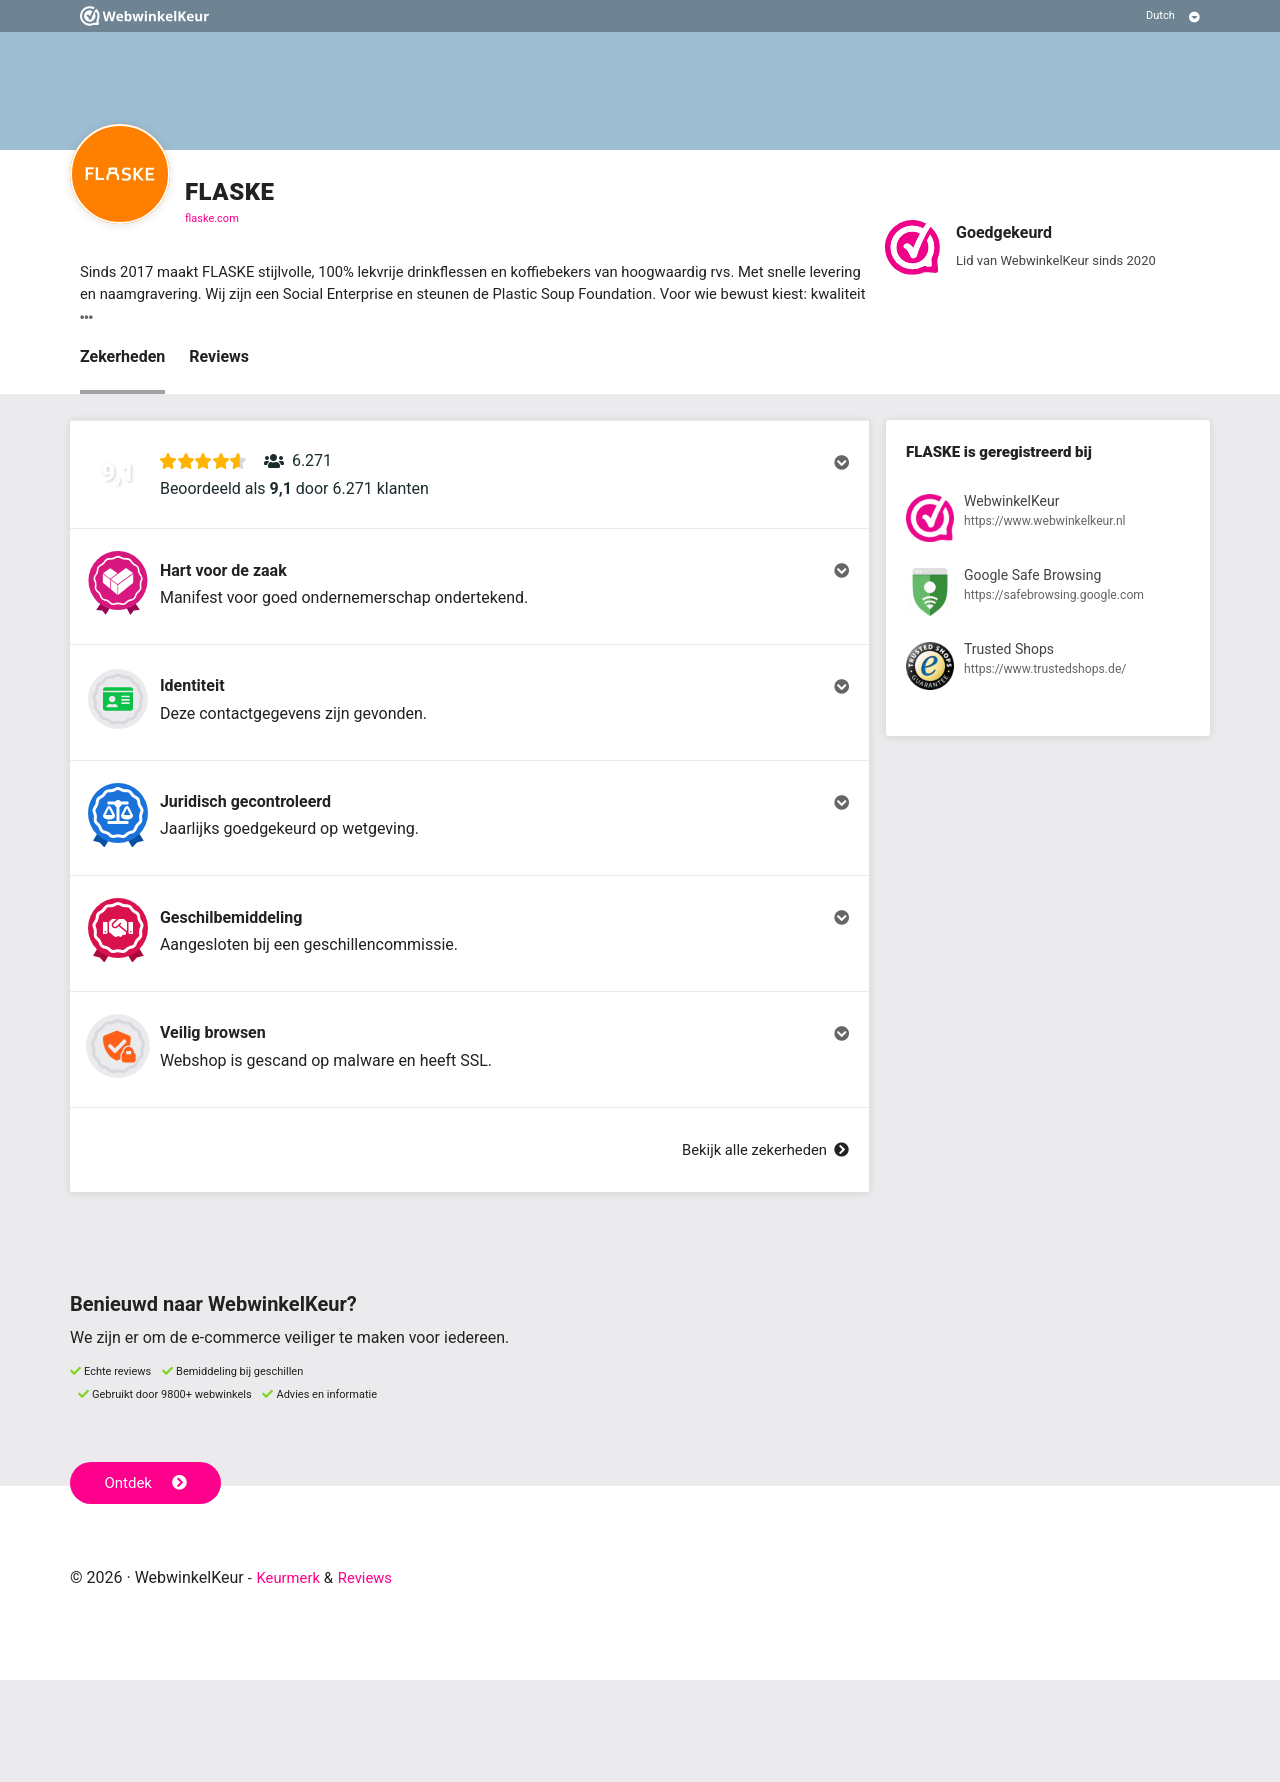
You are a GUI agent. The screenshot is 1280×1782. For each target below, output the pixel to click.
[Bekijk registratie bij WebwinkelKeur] (1048, 525)
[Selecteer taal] (1173, 16)
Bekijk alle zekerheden (759, 1251)
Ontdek (148, 1584)
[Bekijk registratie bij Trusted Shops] (1048, 675)
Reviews (219, 360)
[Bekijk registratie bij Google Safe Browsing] (1048, 600)
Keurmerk (291, 1679)
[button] (469, 487)
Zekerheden (122, 360)
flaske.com (212, 218)
